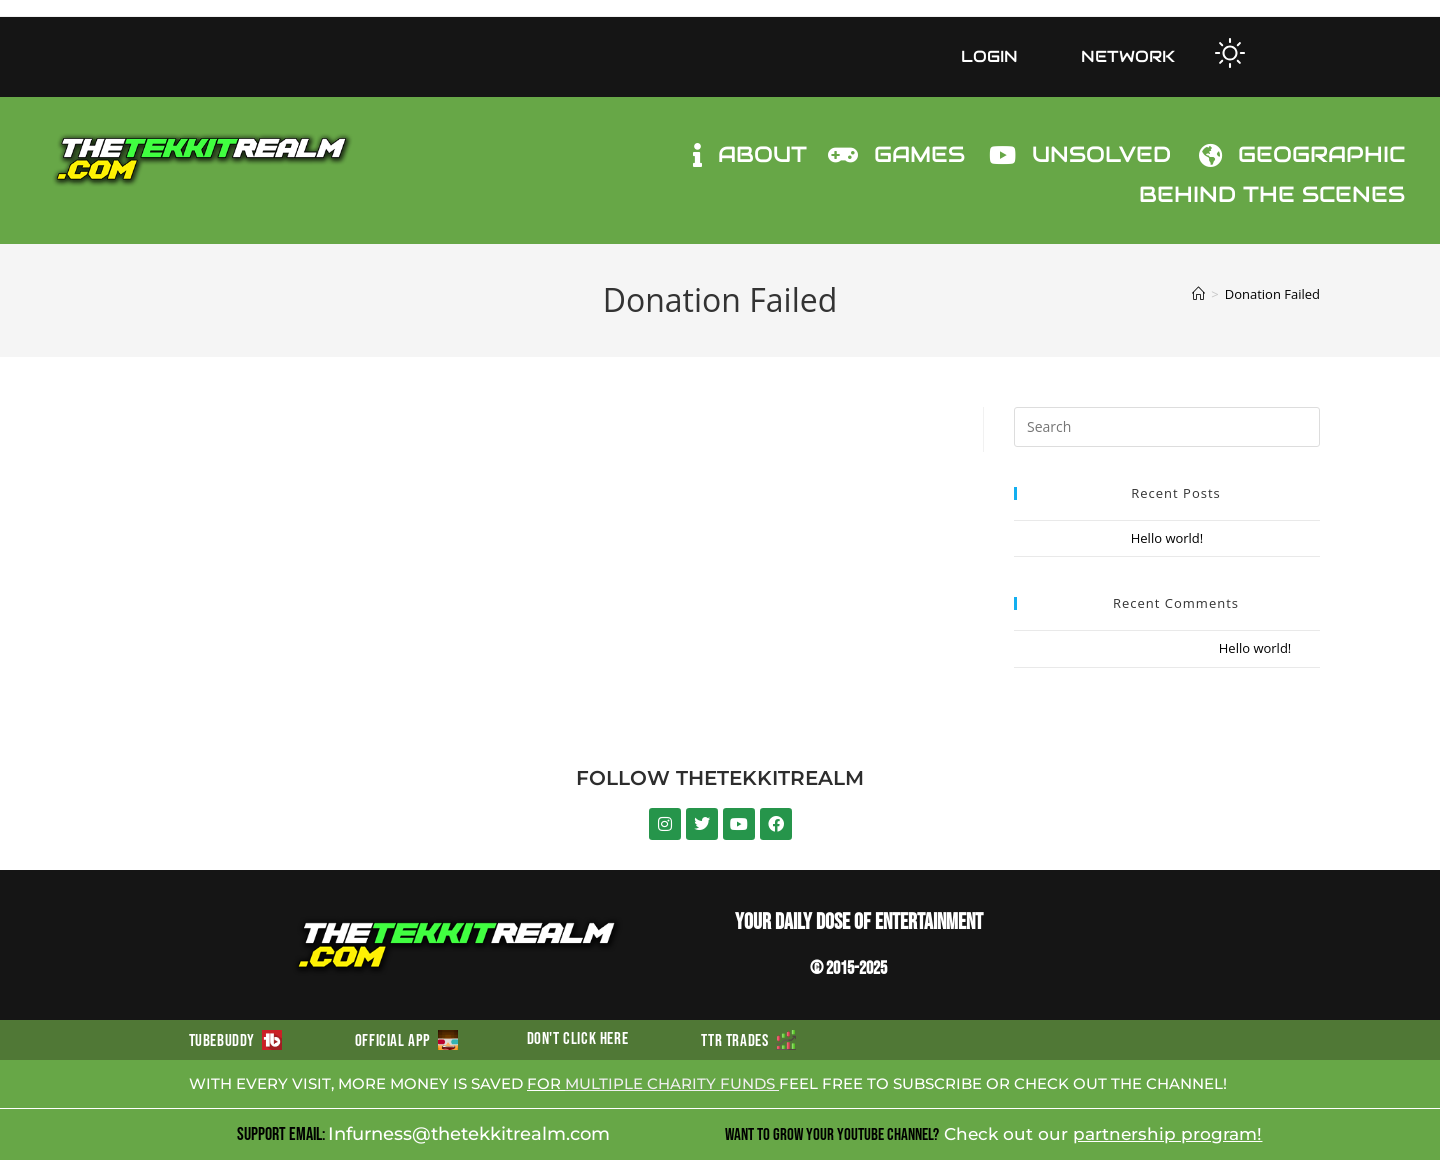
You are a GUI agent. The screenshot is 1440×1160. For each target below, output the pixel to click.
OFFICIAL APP (406, 1041)
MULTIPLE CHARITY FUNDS (672, 1083)
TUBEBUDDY (236, 1041)
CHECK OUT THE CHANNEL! (1120, 1083)
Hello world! (1167, 538)
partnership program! (1167, 1134)
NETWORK (1128, 56)
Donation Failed (1272, 294)
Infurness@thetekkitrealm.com (469, 1134)
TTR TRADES (748, 1041)
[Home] (1198, 294)
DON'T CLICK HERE (578, 1039)
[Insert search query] (1167, 427)
